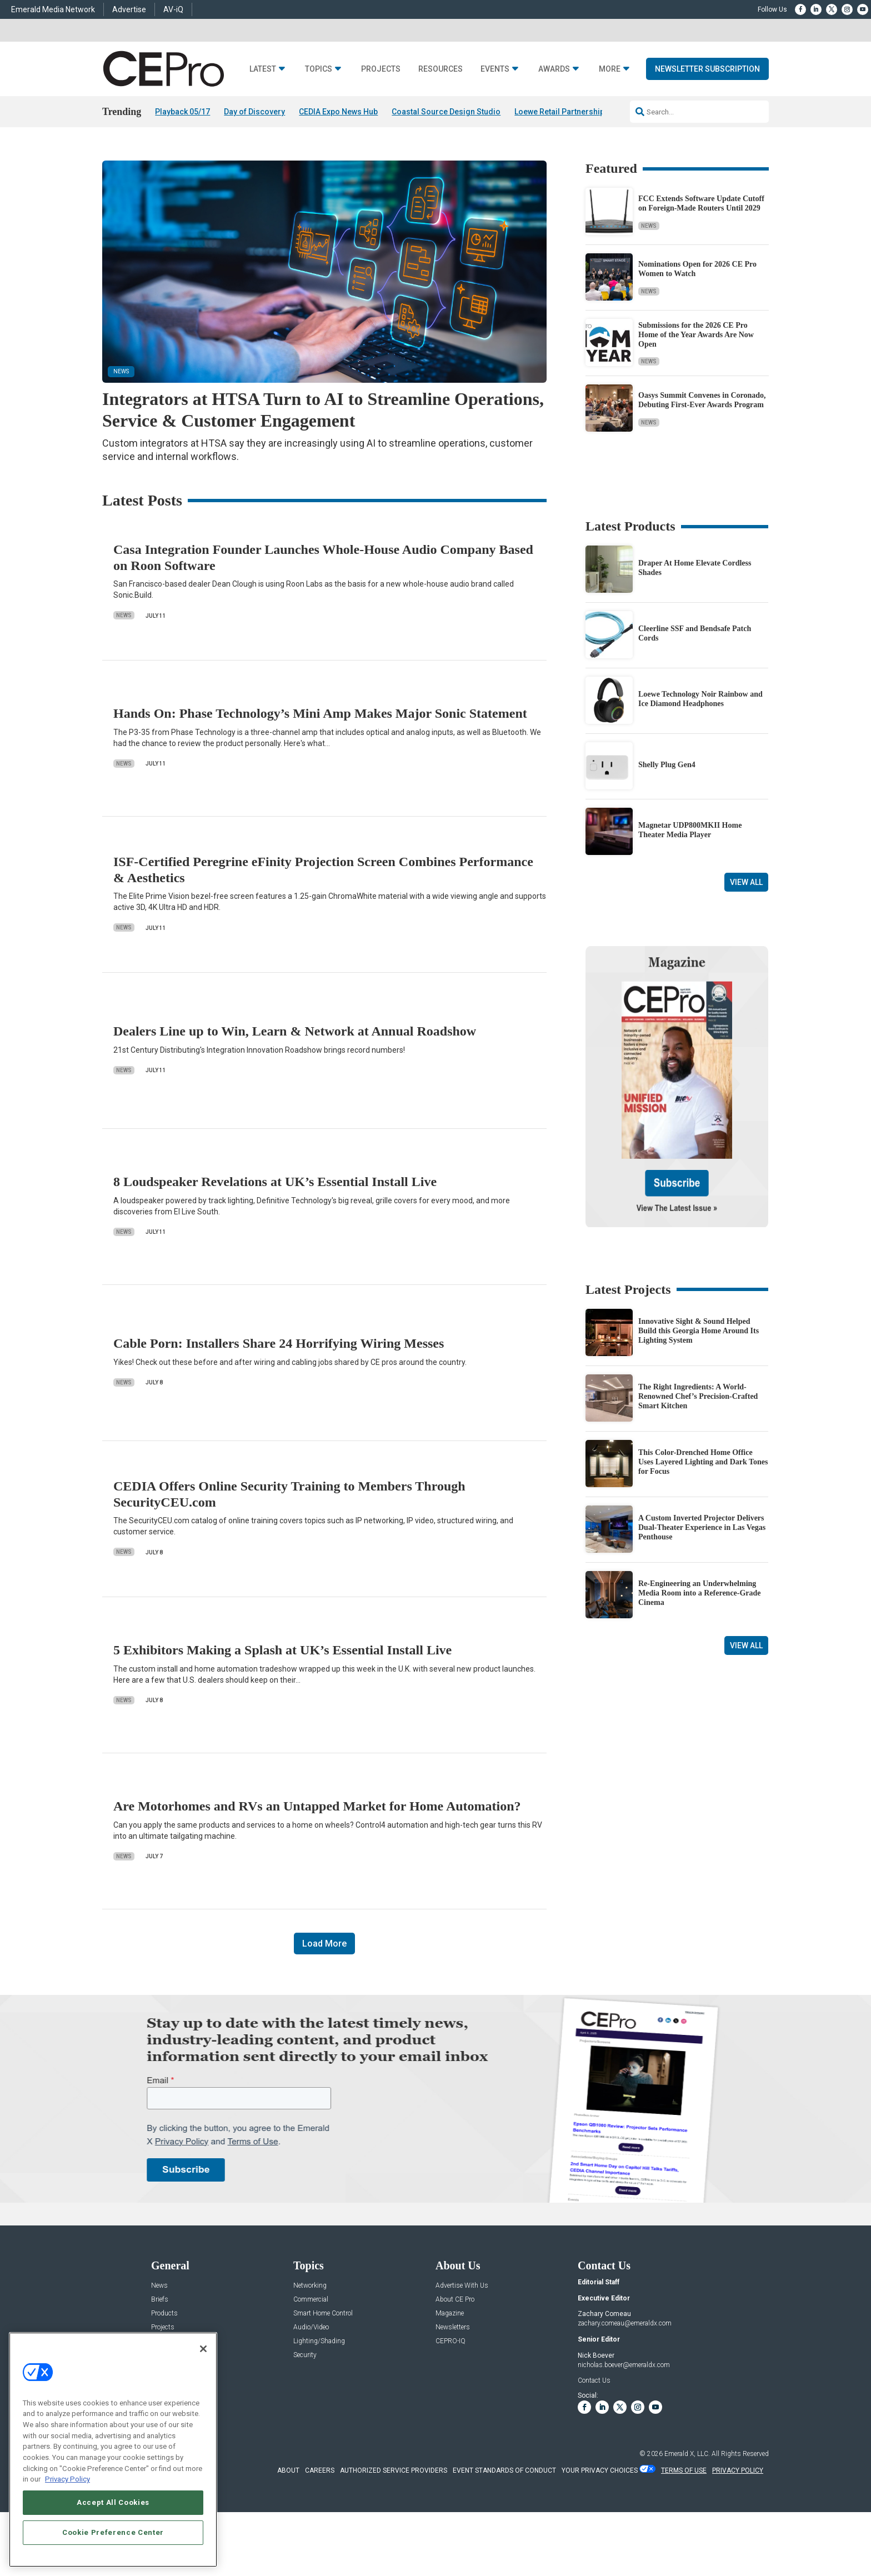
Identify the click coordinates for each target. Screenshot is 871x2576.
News (649, 226)
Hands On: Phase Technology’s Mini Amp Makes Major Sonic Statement (320, 713)
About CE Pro (455, 2299)
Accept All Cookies (113, 2502)
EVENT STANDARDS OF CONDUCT (504, 2470)
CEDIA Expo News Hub (338, 111)
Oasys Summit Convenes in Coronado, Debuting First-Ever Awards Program (702, 400)
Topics (318, 69)
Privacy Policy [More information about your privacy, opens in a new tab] (67, 2479)
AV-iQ (173, 9)
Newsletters (453, 2327)
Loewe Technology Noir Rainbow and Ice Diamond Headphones (700, 699)
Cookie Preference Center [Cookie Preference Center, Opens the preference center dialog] (113, 2532)
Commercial (310, 2299)
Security (305, 2355)
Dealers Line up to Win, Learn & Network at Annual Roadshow (294, 1031)
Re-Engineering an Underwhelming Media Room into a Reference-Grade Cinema (699, 1593)
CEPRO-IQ (450, 2341)
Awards (554, 69)
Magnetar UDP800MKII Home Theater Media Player (690, 830)
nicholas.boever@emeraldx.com (624, 2365)
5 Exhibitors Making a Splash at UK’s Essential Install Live (282, 1650)
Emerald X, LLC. (687, 2454)
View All (746, 882)
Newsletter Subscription (707, 68)
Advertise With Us (462, 2285)
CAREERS (319, 2470)
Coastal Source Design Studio (446, 111)
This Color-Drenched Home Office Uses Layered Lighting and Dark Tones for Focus (703, 1461)
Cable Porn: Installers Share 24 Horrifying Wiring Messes (278, 1343)
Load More (324, 1943)
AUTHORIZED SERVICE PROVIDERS (393, 2470)
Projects (381, 69)
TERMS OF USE (684, 2470)
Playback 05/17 (182, 111)
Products (164, 2313)
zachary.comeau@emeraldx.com (625, 2323)
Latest (262, 69)
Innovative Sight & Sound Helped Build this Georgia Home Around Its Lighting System (698, 1330)
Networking (310, 2285)
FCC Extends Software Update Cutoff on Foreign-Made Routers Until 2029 (701, 203)
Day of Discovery (254, 111)
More (609, 69)
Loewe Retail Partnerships (561, 111)
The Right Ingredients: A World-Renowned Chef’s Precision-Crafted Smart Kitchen (698, 1396)
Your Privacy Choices (600, 2470)
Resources (440, 69)
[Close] (203, 2349)
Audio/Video (311, 2327)
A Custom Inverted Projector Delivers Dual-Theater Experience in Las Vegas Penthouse (701, 1527)
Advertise (129, 9)
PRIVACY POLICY (737, 2470)
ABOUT (288, 2470)
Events (494, 69)
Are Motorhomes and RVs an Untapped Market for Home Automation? (317, 1806)
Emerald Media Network (53, 9)
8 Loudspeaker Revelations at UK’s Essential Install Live (275, 1181)
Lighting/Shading (319, 2341)
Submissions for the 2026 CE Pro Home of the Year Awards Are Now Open (696, 334)
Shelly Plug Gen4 (666, 765)
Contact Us (594, 2380)
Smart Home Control (323, 2313)
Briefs (159, 2299)
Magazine (450, 2313)
